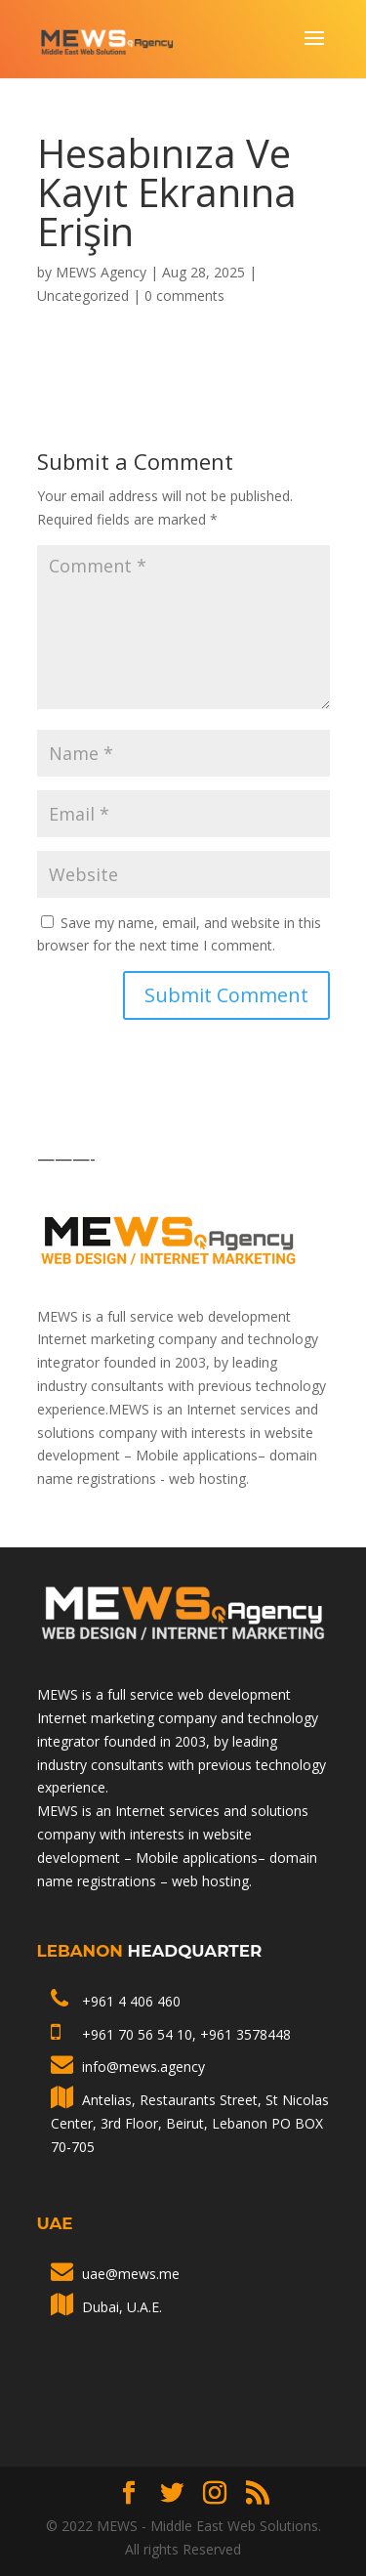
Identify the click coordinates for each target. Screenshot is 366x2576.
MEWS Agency (101, 272)
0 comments (184, 295)
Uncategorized (83, 295)
